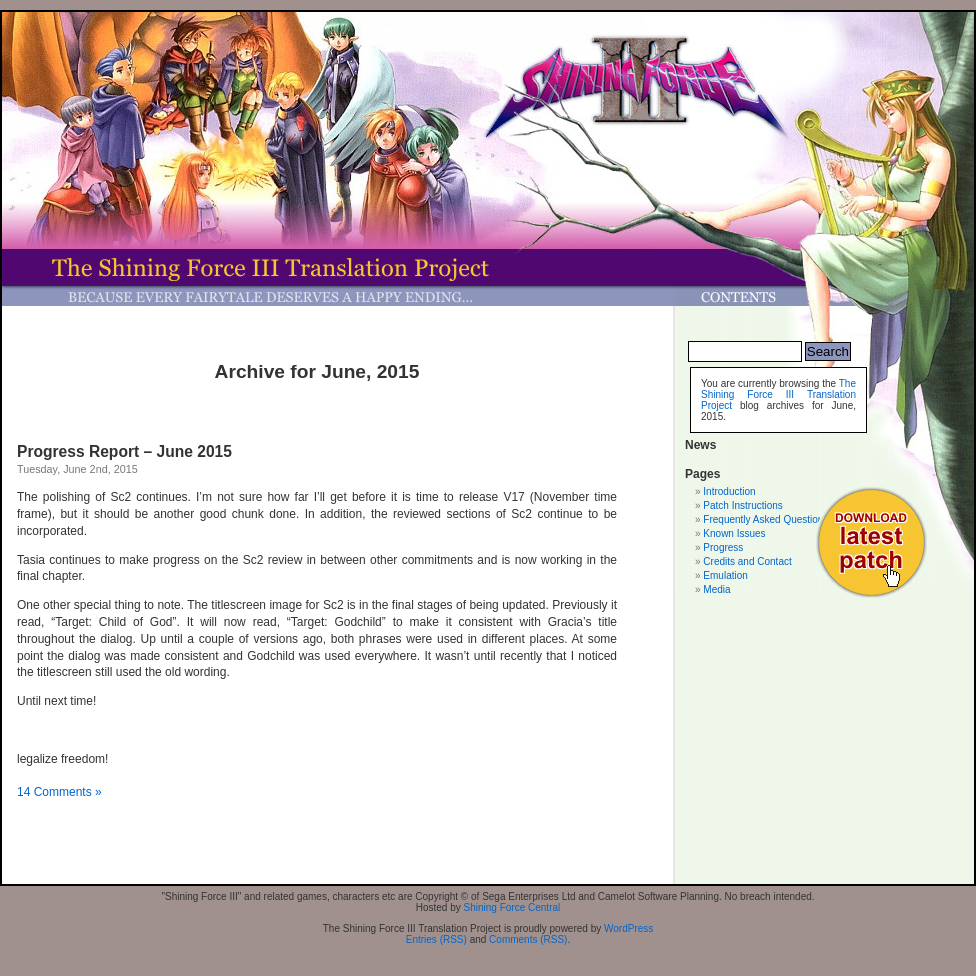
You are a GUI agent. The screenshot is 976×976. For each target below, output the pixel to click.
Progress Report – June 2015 (124, 451)
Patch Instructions (742, 505)
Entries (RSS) (436, 939)
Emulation (725, 575)
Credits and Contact (747, 561)
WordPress (628, 928)
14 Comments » (59, 792)
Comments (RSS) (528, 939)
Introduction (729, 491)
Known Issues (734, 533)
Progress (723, 547)
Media (716, 589)
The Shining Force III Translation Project (778, 394)
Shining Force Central (512, 907)
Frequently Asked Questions (765, 519)
